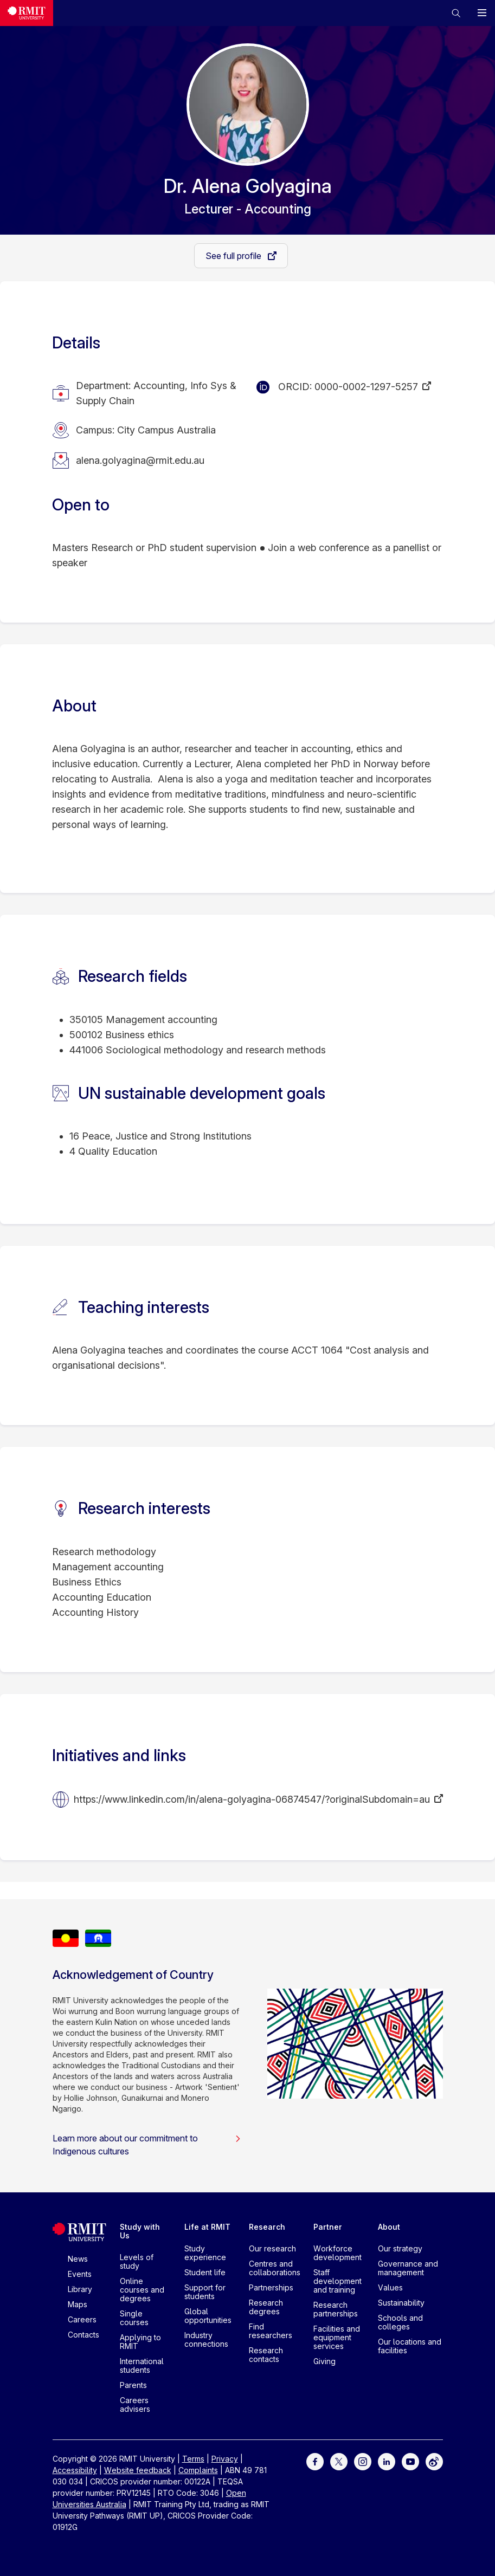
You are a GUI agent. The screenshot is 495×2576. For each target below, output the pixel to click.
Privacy (224, 2458)
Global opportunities (208, 2316)
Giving (324, 2361)
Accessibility (75, 2470)
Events (80, 2274)
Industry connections (206, 2339)
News (78, 2258)
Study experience (205, 2253)
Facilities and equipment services (336, 2337)
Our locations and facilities (409, 2346)
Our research (272, 2248)
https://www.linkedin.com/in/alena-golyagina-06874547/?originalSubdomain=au (252, 1799)
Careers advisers (135, 2404)
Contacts (83, 2334)
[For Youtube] (410, 2460)
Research (267, 2226)
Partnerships (271, 2287)
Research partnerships (335, 2309)
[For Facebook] (315, 2460)
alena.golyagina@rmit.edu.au (140, 460)
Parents (133, 2385)
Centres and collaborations (274, 2268)
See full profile (234, 255)
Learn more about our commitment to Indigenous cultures (147, 2145)
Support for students (205, 2292)
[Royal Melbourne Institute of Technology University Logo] (26, 13)
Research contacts (266, 2355)
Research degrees (266, 2307)
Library (80, 2289)
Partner (327, 2226)
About (389, 2226)
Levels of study (136, 2261)
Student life (205, 2272)
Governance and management (408, 2268)
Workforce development (337, 2253)
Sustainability (401, 2302)
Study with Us (140, 2231)
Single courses (134, 2318)
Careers (82, 2319)
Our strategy (400, 2248)
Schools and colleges (400, 2322)
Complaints (198, 2470)
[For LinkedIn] (386, 2460)
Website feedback (137, 2470)
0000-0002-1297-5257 (366, 386)
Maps (77, 2304)
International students (142, 2365)
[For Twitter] (339, 2460)
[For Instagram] (362, 2460)
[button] (456, 13)
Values (390, 2287)
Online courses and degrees (142, 2289)
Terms (193, 2458)
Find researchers (270, 2331)
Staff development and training (337, 2281)
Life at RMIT (207, 2226)
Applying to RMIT (140, 2342)
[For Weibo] (434, 2460)
